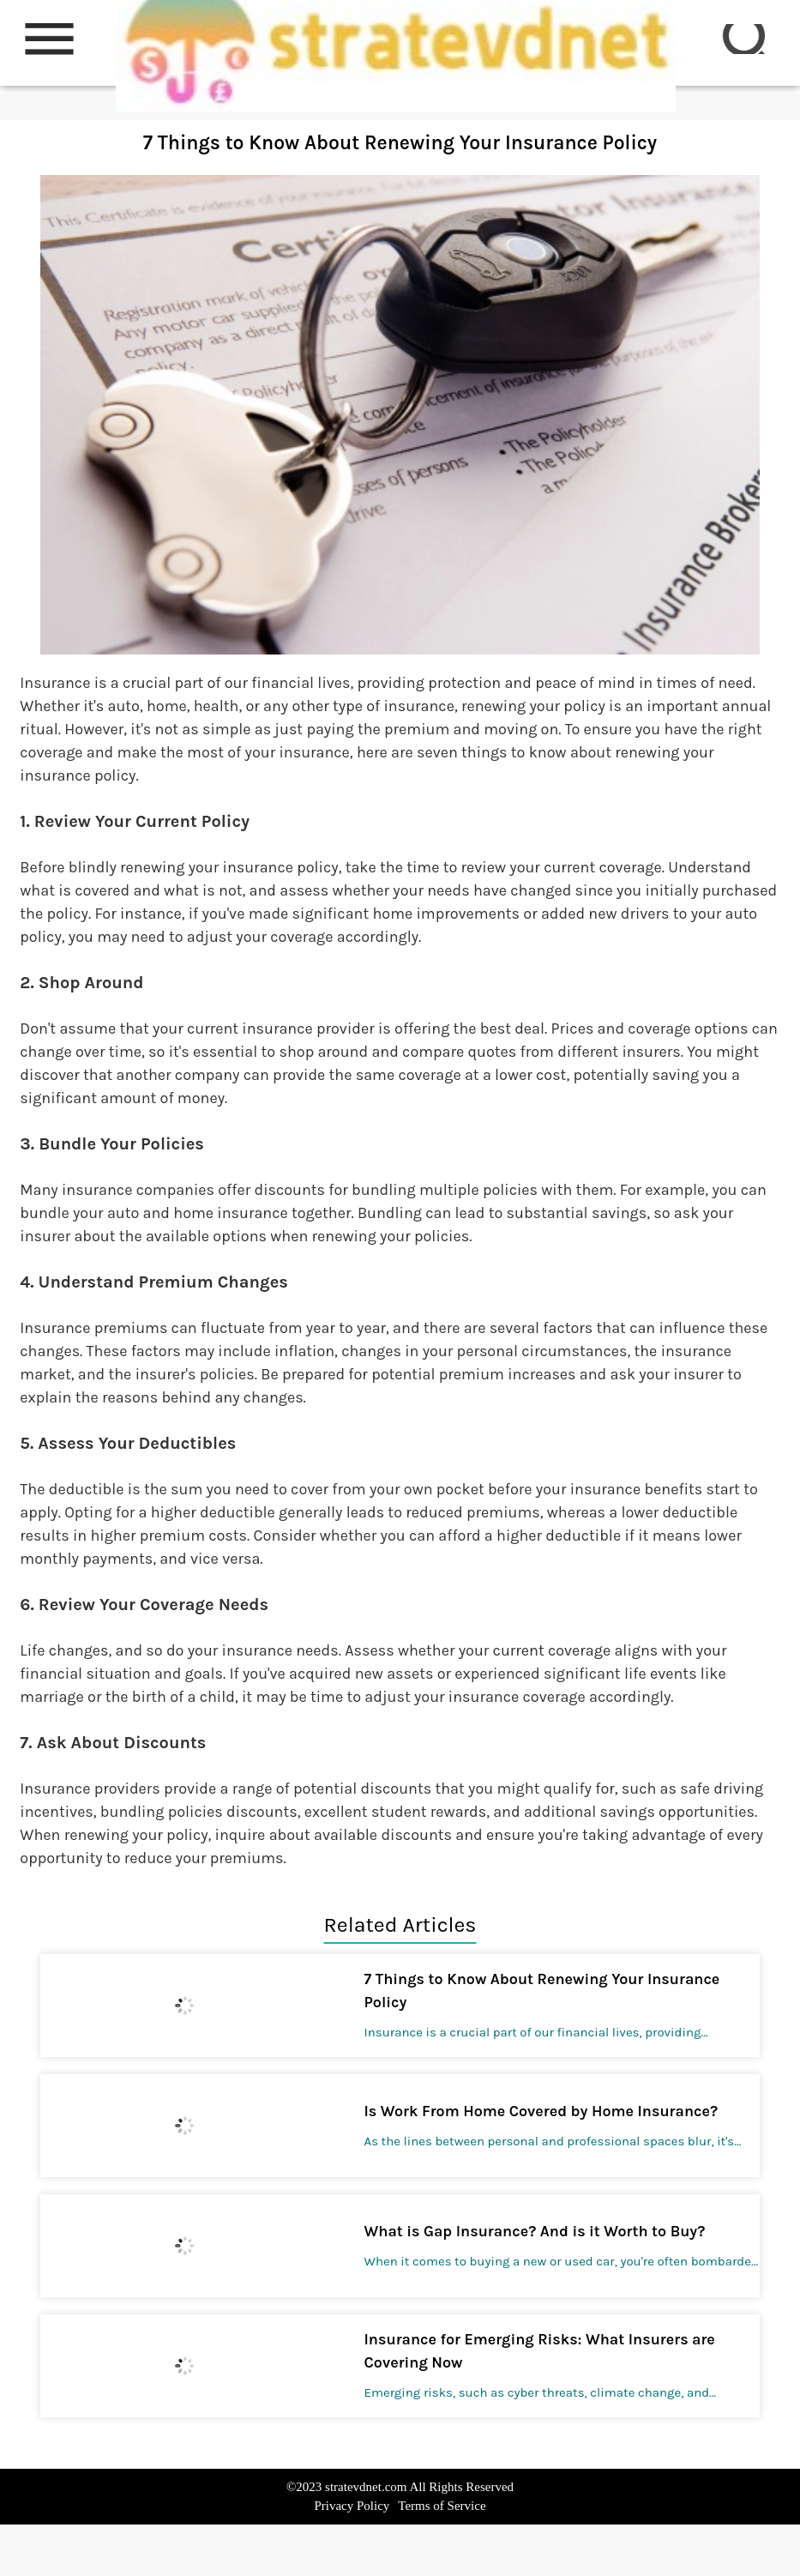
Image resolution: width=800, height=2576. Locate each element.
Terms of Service (441, 2506)
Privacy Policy (351, 2506)
